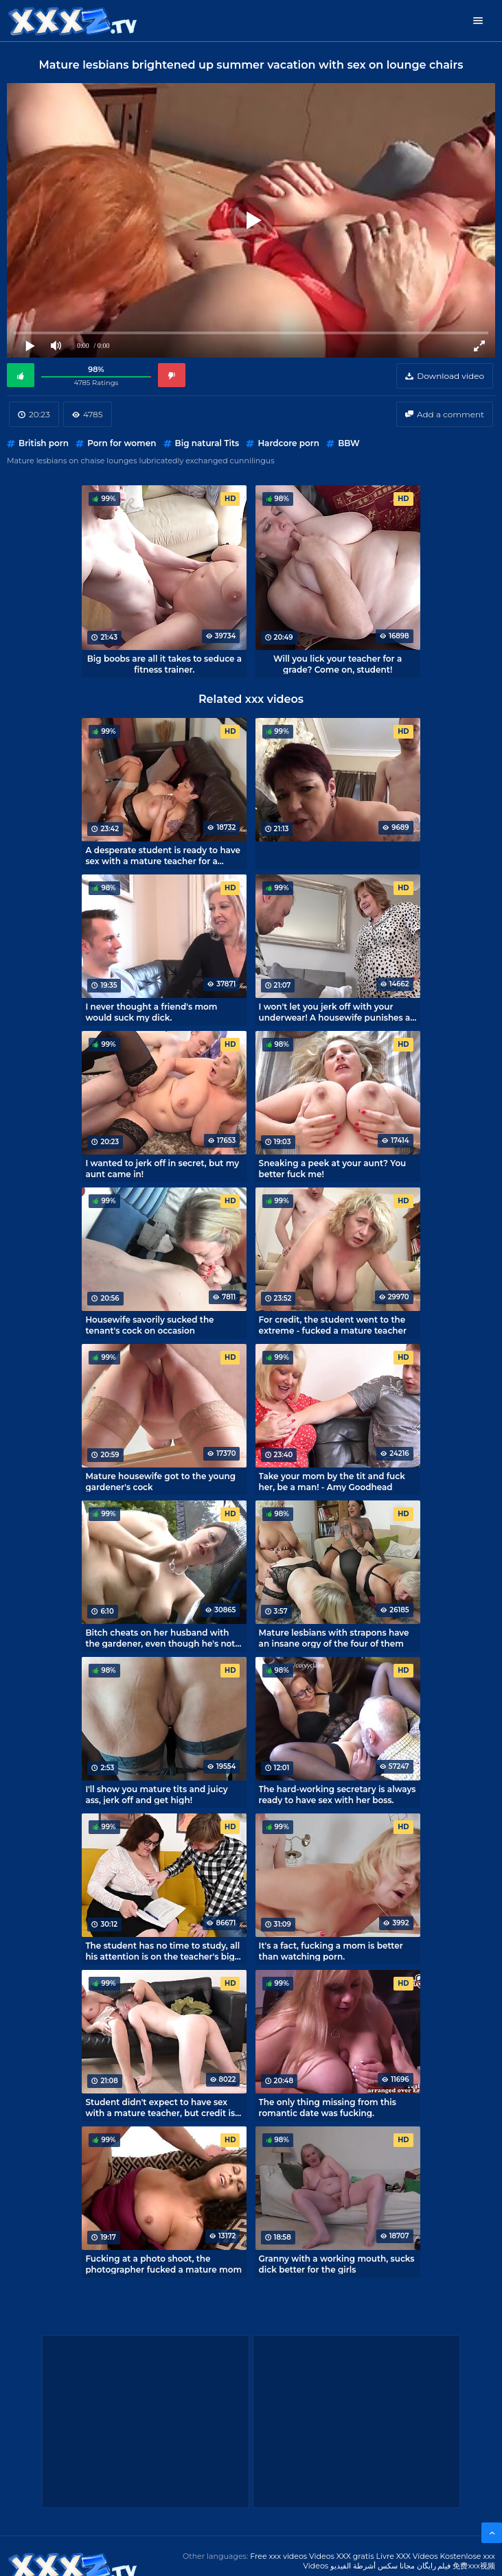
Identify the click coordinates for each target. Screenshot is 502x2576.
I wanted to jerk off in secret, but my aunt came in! (162, 1168)
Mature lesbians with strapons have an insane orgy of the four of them (334, 1637)
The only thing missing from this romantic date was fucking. (327, 2107)
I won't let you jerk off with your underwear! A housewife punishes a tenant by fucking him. (335, 1011)
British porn (44, 443)
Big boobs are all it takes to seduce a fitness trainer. (164, 663)
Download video (450, 376)
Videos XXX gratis (341, 2556)
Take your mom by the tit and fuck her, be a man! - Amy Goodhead (332, 1481)
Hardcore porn (288, 443)
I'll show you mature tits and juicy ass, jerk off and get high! (156, 1794)
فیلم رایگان (434, 2566)
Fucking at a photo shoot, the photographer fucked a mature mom (163, 2263)
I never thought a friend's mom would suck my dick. (151, 1011)
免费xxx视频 (474, 2566)
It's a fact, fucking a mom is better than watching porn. (331, 1950)
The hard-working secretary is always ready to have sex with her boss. (337, 1794)
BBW (348, 443)
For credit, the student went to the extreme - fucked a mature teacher (333, 1324)
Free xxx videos (278, 2556)
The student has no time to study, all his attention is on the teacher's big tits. (162, 1950)
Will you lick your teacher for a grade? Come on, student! (337, 663)
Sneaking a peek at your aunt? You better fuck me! (333, 1168)
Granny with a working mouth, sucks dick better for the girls (337, 2263)
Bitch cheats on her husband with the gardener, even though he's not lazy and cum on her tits (160, 1637)
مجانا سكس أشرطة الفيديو (372, 2566)
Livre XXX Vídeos (407, 2556)
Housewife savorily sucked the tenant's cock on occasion (149, 1324)
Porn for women (121, 443)
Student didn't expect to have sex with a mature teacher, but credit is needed (160, 2107)
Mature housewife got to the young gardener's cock (160, 1481)
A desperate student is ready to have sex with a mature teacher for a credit (162, 855)
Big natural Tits (207, 443)
